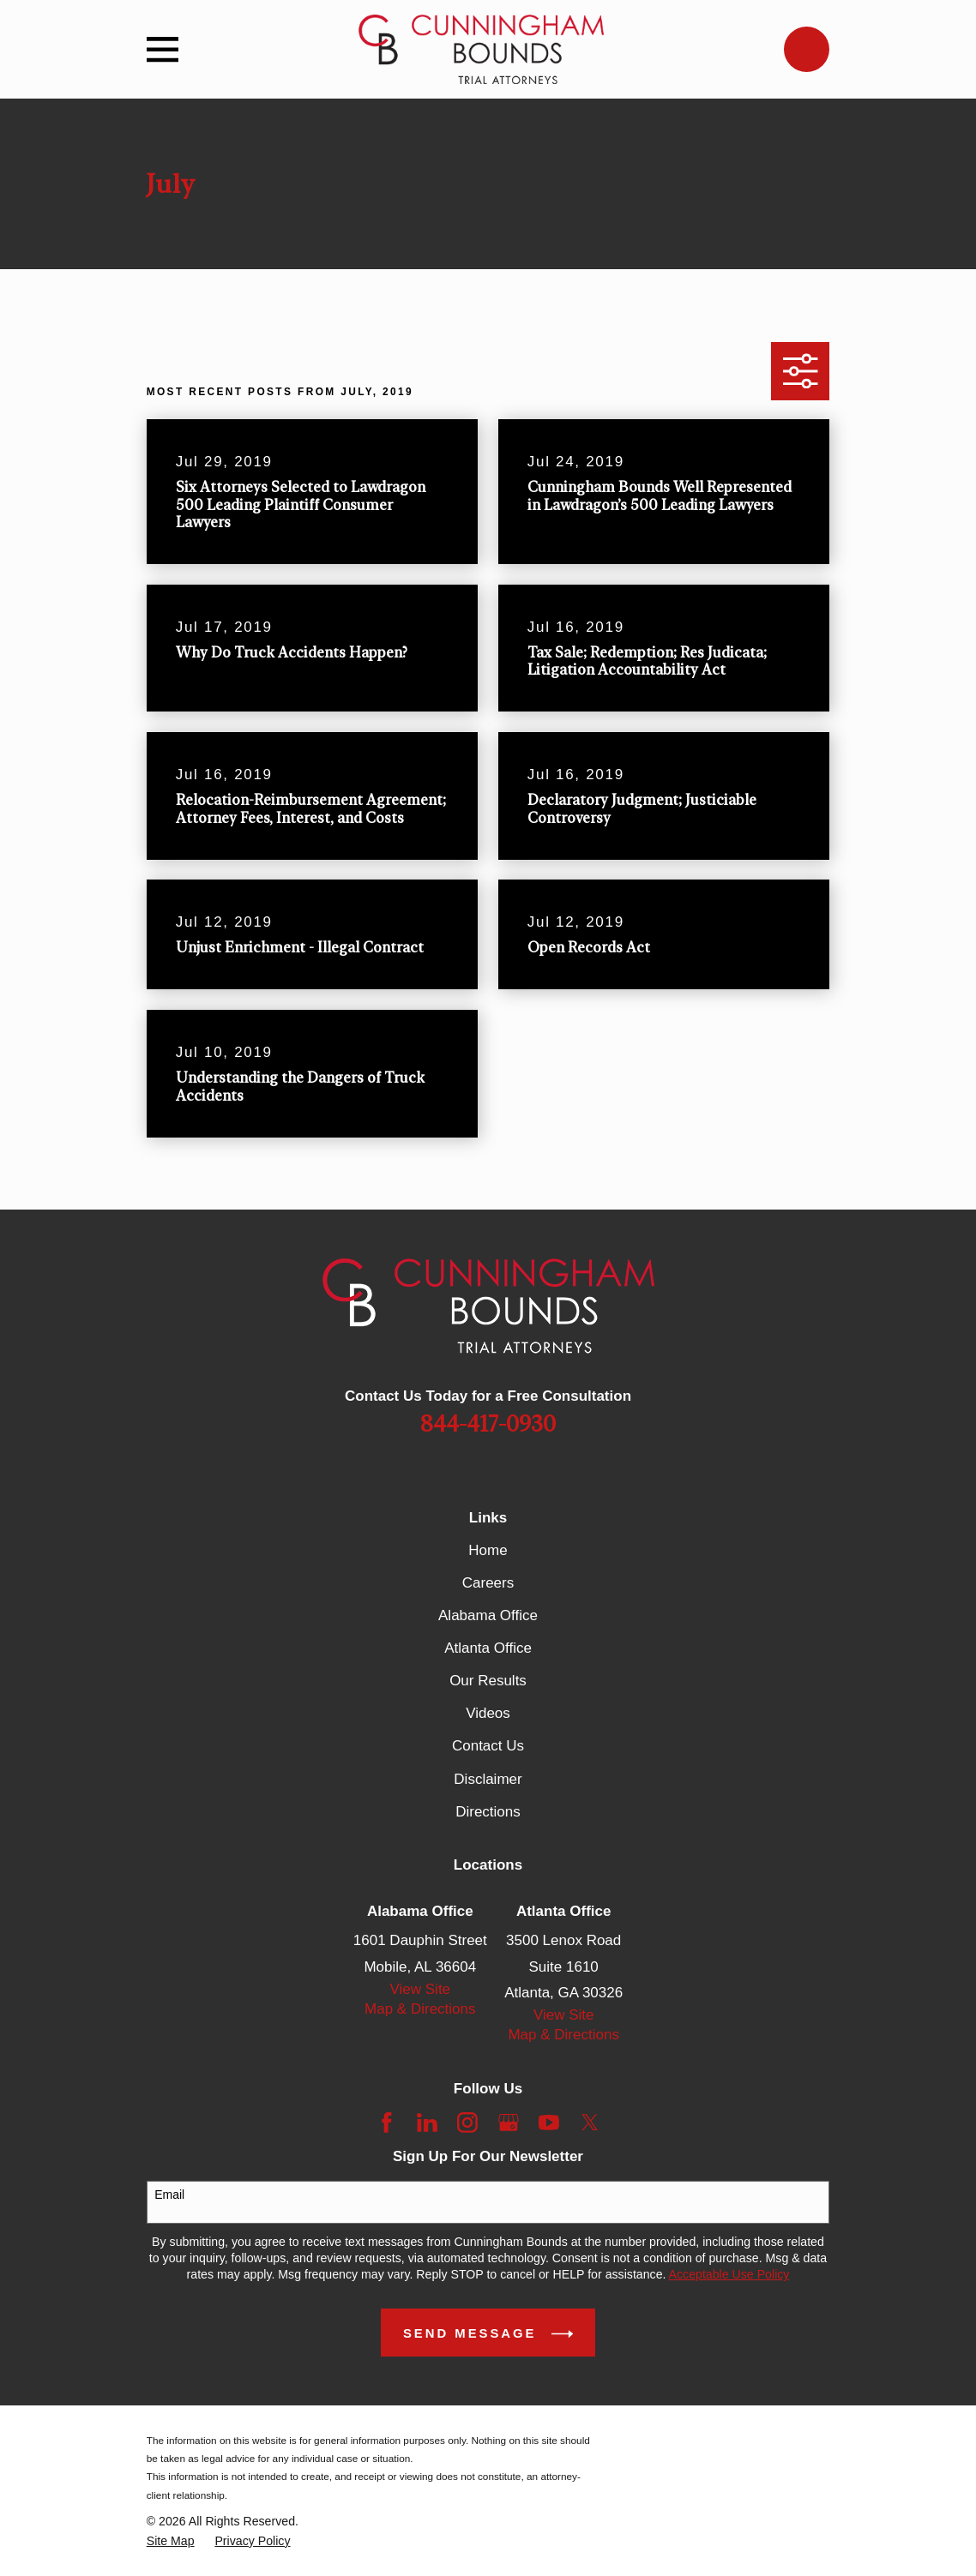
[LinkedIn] (427, 2122)
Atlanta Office (488, 1648)
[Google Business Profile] (508, 2122)
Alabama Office (488, 1615)
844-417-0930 (488, 1425)
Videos (488, 1713)
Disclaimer (487, 1779)
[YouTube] (549, 2122)
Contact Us (488, 1746)
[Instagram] (467, 2122)
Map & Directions (419, 2009)
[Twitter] (590, 2122)
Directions (488, 1812)
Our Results (488, 1680)
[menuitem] (171, 2541)
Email (169, 2194)
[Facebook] (387, 2122)
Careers (488, 1583)
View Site (420, 1989)
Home (487, 1550)
